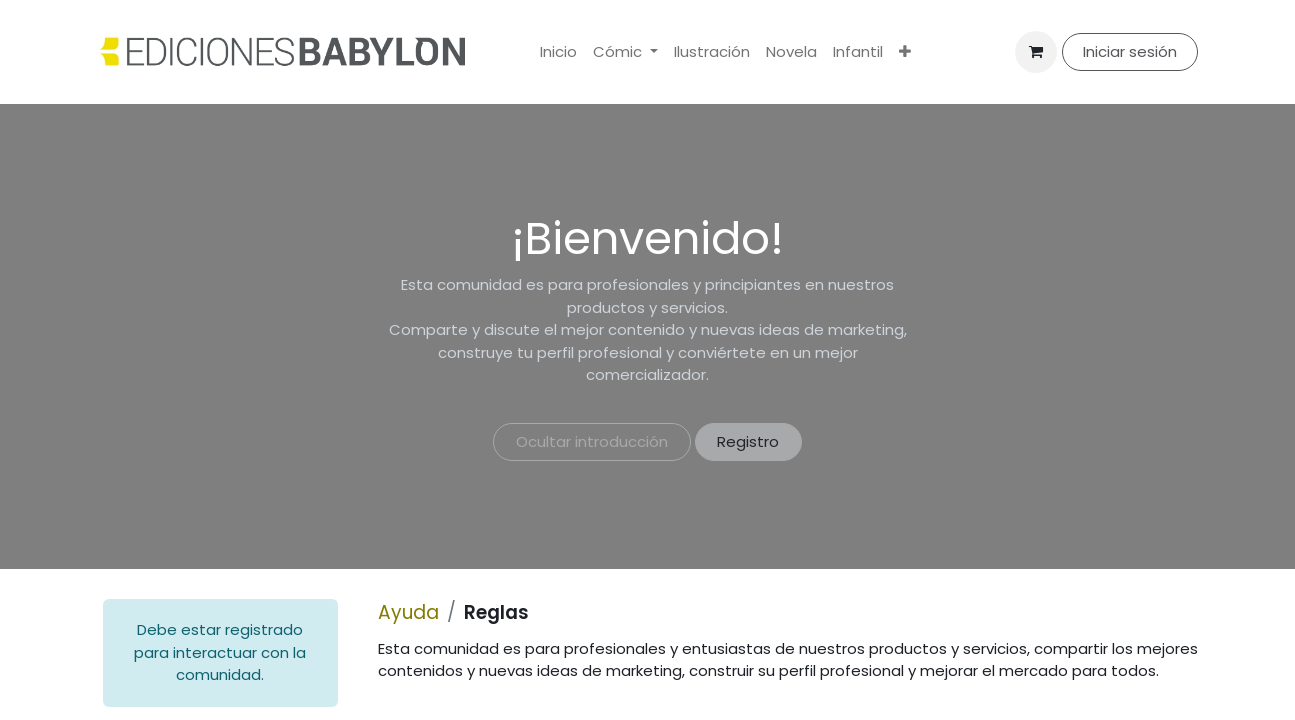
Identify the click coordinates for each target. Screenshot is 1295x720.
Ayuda (408, 612)
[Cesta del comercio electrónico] (1036, 52)
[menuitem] (558, 52)
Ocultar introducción (592, 441)
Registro (748, 441)
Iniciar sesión (1130, 51)
